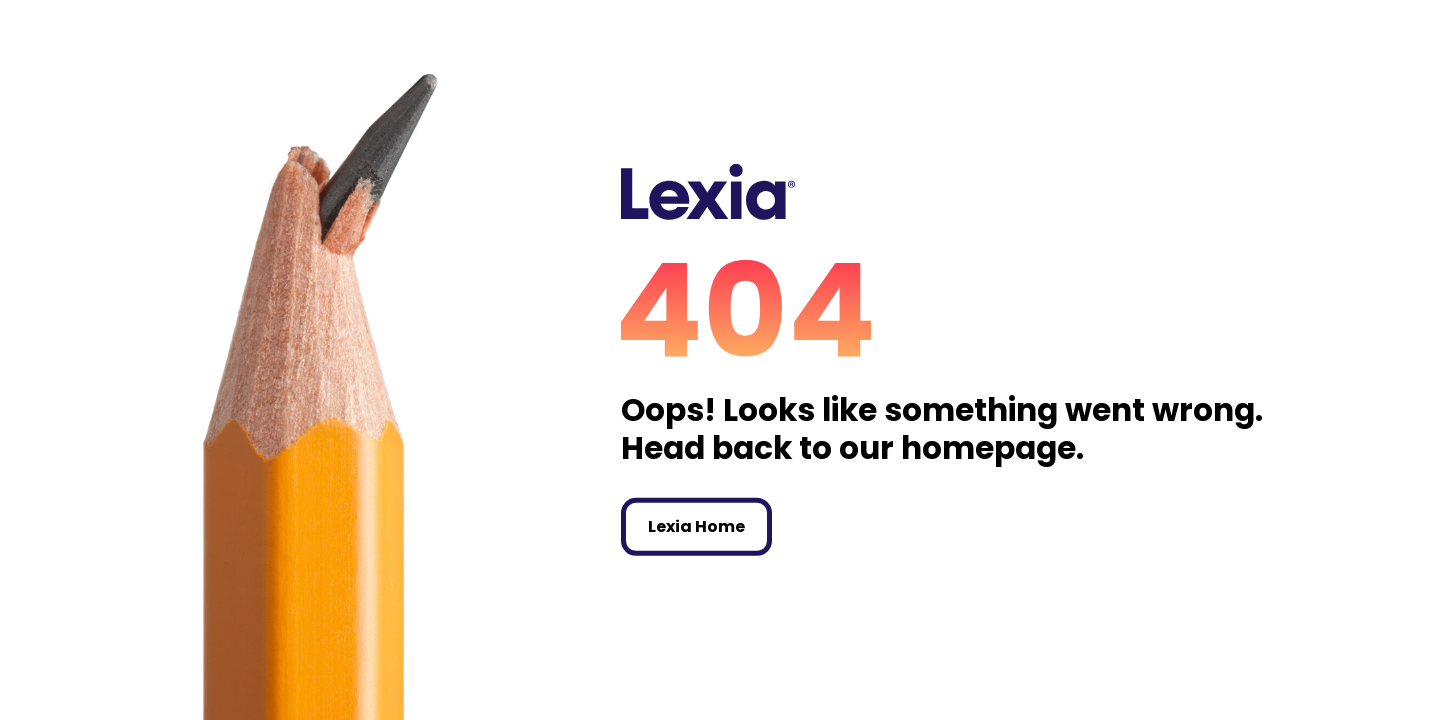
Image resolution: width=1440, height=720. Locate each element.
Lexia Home (696, 526)
